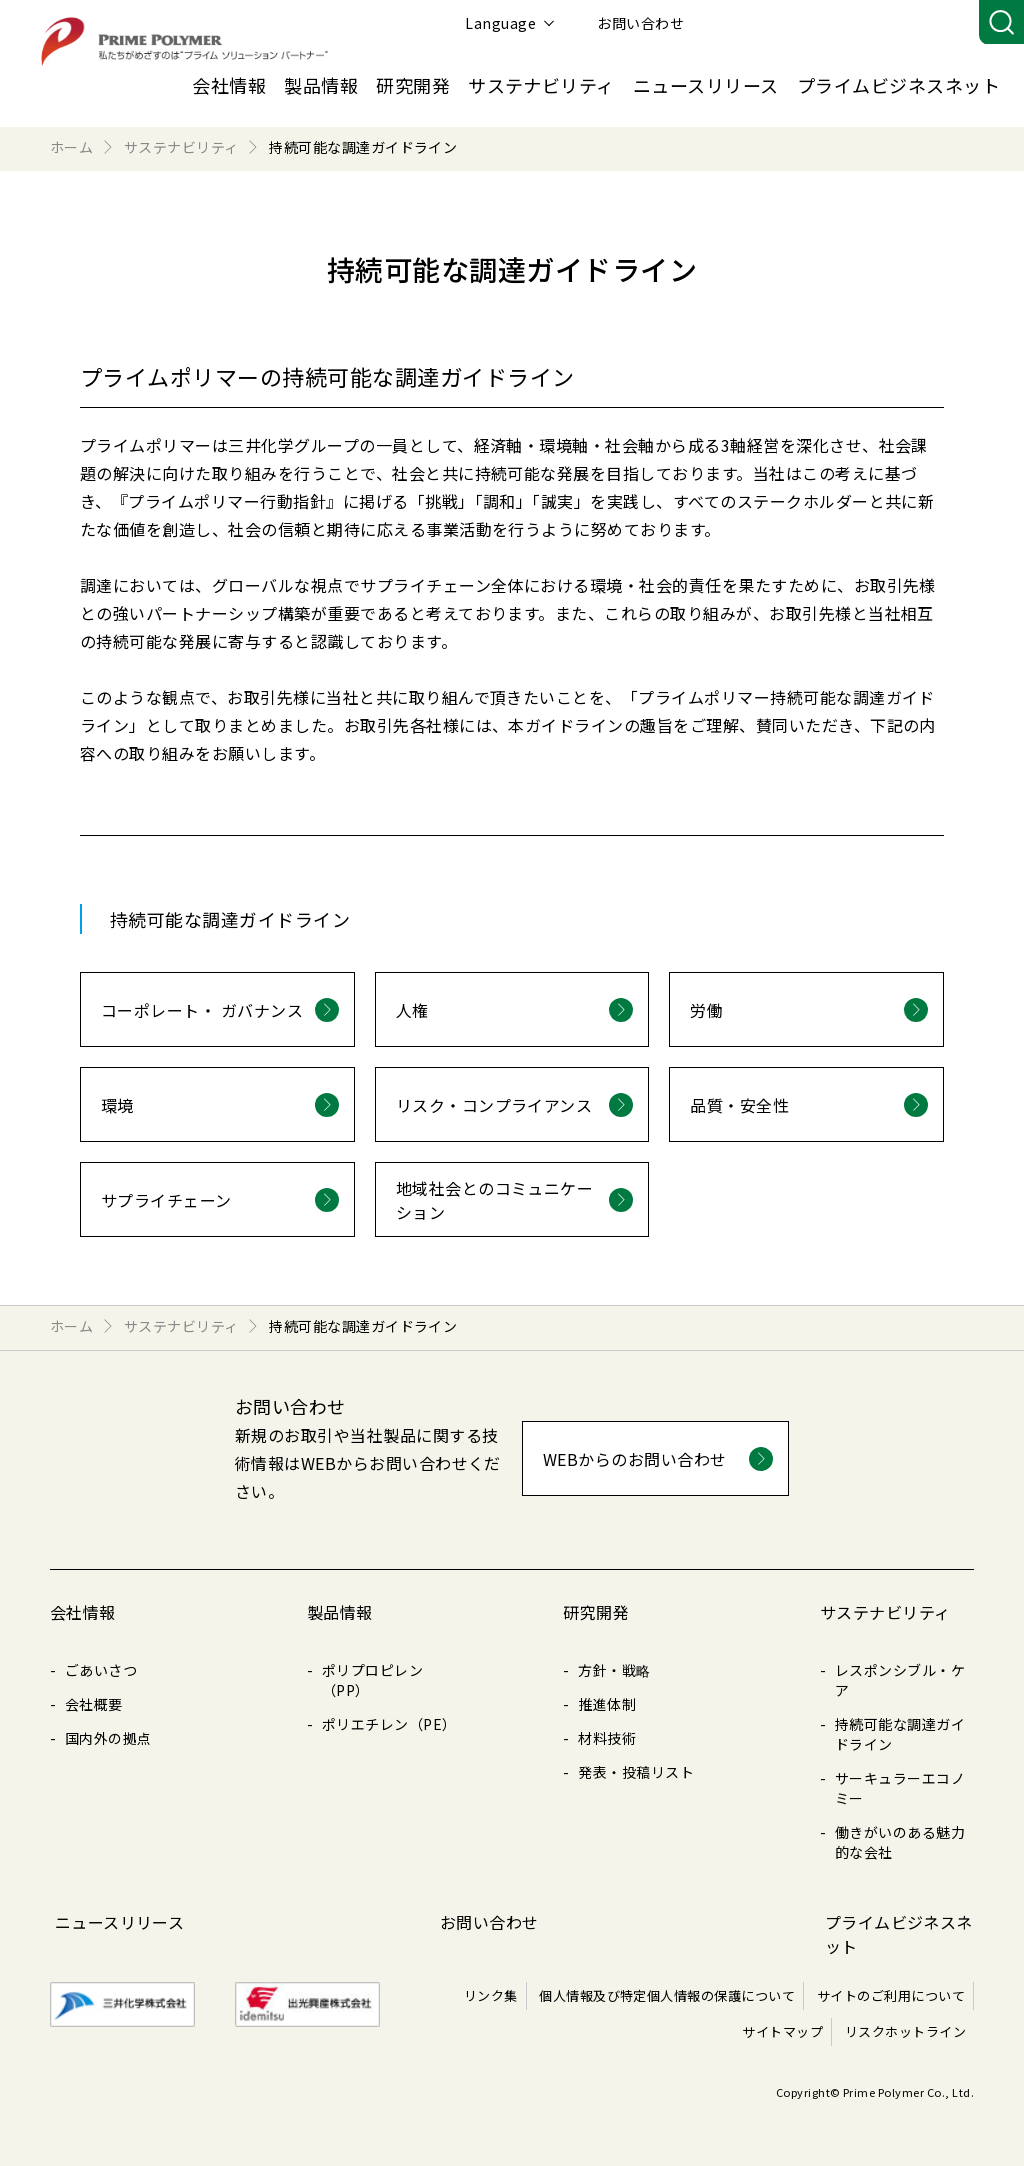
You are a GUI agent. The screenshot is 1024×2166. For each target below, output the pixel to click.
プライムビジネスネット (898, 85)
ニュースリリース (706, 85)
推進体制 (607, 1704)
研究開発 (413, 85)
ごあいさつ (101, 1670)
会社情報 (229, 85)
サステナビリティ (541, 85)
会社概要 (94, 1704)
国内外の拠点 (108, 1738)
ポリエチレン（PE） (389, 1724)
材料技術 (607, 1738)
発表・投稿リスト (636, 1772)
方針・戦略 (614, 1670)
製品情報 (321, 85)
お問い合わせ (915, 23)
